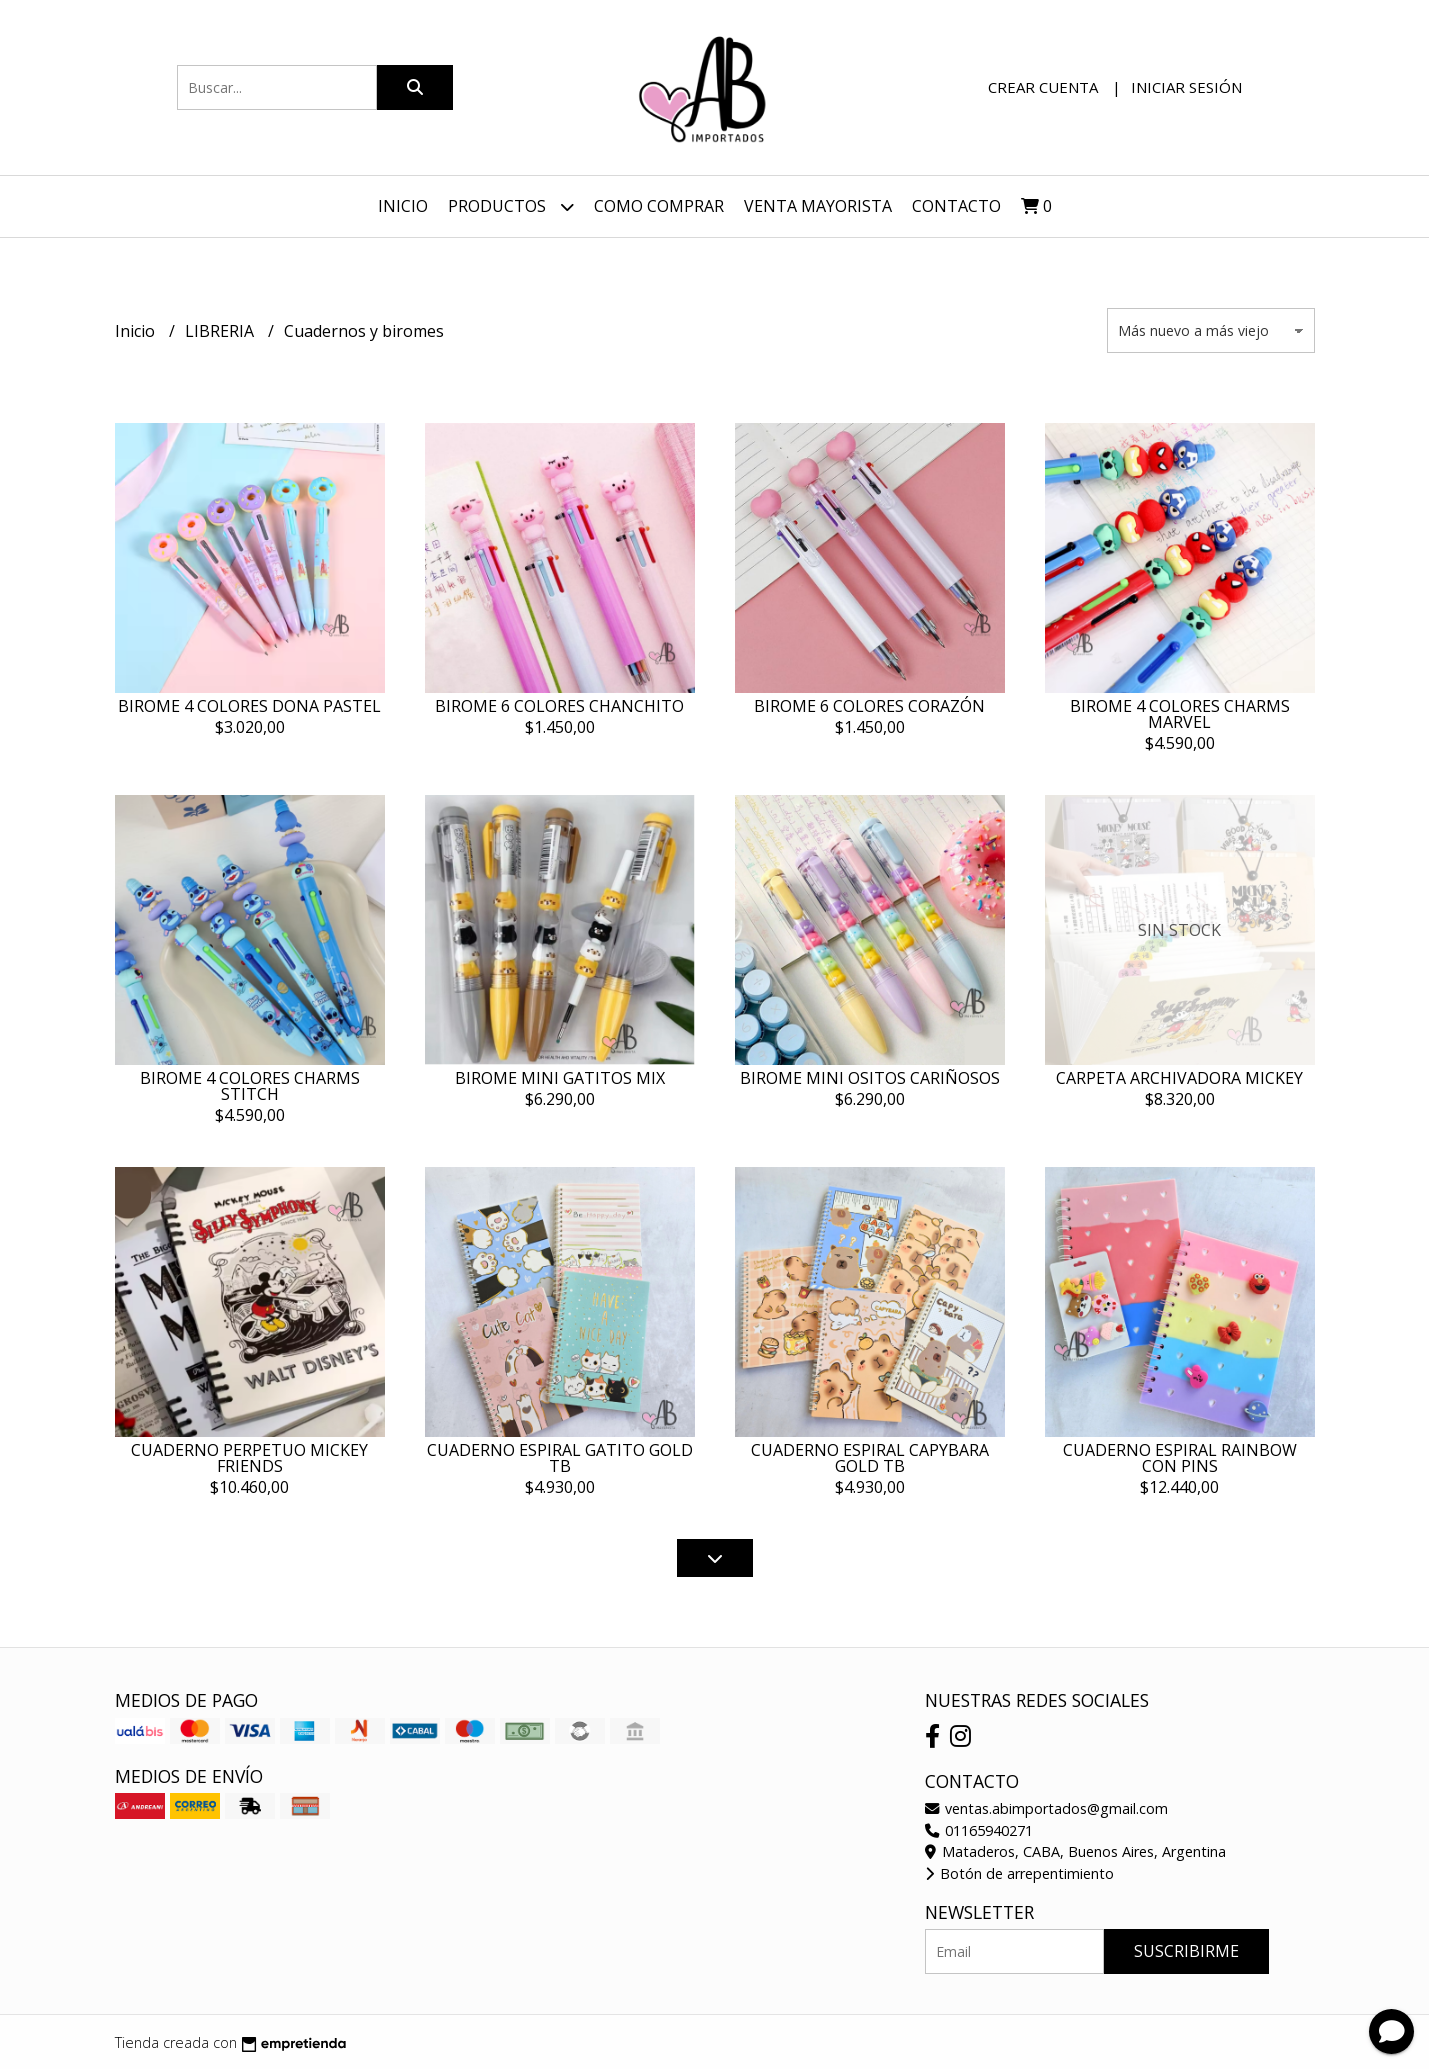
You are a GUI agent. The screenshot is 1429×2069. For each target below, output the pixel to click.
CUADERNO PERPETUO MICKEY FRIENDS (249, 1458)
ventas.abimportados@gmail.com (1046, 1808)
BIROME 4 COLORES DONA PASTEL (249, 706)
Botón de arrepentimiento (1019, 1873)
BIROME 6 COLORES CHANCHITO (559, 706)
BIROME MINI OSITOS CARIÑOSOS (870, 1078)
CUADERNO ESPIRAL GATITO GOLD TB (560, 1458)
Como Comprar (659, 206)
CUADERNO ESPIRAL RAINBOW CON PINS (1180, 1458)
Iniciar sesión (1186, 87)
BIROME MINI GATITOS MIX (560, 1078)
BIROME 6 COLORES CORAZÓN (869, 706)
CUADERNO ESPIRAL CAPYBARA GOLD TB (870, 1458)
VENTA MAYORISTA (818, 206)
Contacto (956, 206)
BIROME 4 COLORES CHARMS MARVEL (1180, 714)
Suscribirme (1186, 1951)
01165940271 (979, 1830)
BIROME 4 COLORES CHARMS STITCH (250, 1086)
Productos (511, 206)
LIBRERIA (221, 331)
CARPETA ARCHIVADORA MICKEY (1179, 1078)
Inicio (403, 206)
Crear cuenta (1043, 87)
